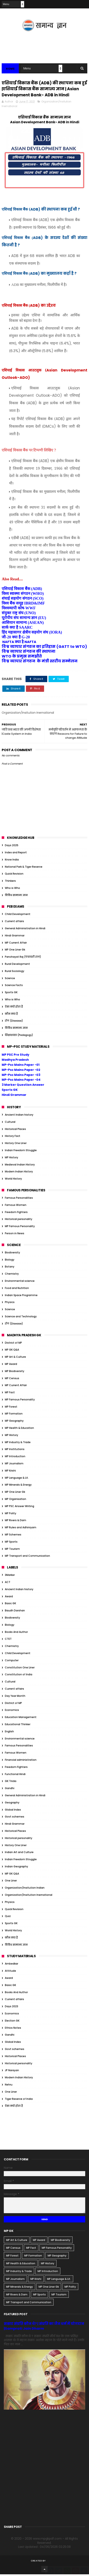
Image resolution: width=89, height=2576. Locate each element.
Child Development (17, 916)
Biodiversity (12, 1254)
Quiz (8, 1918)
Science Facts (14, 987)
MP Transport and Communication (27, 1557)
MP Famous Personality (20, 1228)
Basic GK (10, 1605)
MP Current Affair (16, 944)
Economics (12, 1712)
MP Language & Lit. (17, 1479)
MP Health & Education (19, 1429)
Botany (9, 1268)
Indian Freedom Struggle (21, 1152)
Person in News (14, 1235)
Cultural (10, 1123)
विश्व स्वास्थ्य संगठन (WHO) (23, 595)
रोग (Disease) (14, 1022)
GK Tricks (10, 1783)
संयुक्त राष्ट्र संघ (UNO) (19, 614)
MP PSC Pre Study (15, 1056)
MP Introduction (15, 1458)
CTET (8, 1641)
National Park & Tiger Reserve (23, 868)
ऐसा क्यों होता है (14, 1008)
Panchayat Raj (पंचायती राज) (23, 958)
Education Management (20, 1719)
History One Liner (16, 1145)
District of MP (13, 1344)
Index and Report (16, 854)
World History (13, 1180)
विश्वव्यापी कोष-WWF (19, 609)
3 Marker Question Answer (23, 1086)
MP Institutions (14, 1451)
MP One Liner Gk (15, 951)
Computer (12, 1662)
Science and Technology (21, 1318)
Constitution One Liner (20, 1669)
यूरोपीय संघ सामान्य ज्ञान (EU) (24, 619)
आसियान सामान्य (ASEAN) (23, 624)
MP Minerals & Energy (18, 1486)
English (9, 1733)
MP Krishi (10, 1472)
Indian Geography (16, 1868)
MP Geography (14, 1422)
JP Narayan (12, 2072)
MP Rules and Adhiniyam (20, 1529)
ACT (7, 1584)
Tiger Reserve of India (19, 2100)
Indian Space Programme (21, 1297)
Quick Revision (14, 875)
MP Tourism (12, 1550)
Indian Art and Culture (19, 1854)
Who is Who (12, 889)
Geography (12, 1804)
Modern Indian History (19, 1173)
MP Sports (11, 1543)
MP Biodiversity (14, 1373)
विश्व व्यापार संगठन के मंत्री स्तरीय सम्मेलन (39, 662)
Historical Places (15, 1130)
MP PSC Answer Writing (19, 1508)
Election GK (12, 2022)
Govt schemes (14, 1818)
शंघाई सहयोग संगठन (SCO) (22, 600)
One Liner (11, 1882)
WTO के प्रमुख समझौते (22, 657)
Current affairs (14, 923)
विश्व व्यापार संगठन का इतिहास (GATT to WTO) (44, 648)
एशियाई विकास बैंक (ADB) (22, 590)
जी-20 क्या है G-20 (16, 638)
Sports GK (11, 994)
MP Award (11, 1365)
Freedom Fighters (16, 1214)
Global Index (13, 1811)
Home (10, 69)
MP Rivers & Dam (15, 1522)
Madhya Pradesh (15, 1061)
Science (10, 980)
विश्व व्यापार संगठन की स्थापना (29, 653)
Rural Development (17, 965)
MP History (11, 1159)
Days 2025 (11, 847)
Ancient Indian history (19, 1116)
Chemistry (12, 1275)
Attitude (10, 1972)
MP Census (12, 1380)
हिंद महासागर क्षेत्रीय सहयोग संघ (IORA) (32, 634)
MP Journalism (14, 1465)
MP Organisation (15, 1500)
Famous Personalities (19, 1199)
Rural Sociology (14, 972)
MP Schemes (13, 1536)
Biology (9, 1261)
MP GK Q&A (12, 1351)
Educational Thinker (17, 1726)
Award (9, 1598)
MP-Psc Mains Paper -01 (20, 1066)
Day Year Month (15, 1697)
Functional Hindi (15, 1776)
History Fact (12, 1138)
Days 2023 (11, 2008)
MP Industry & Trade (18, 1444)
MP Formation (14, 1415)
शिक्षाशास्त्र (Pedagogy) (19, 1036)
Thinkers (10, 882)
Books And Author (16, 1633)
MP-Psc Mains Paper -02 (21, 1071)
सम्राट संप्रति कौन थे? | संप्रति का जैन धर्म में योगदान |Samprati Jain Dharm (44, 2328)
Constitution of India (18, 1676)
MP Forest (11, 1408)
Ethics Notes (13, 2029)
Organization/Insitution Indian (24, 1889)
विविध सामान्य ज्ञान (16, 897)
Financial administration (20, 1761)
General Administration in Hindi (25, 930)
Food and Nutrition (17, 1289)
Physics (10, 1304)
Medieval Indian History (20, 1166)
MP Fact (10, 1394)
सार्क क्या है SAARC (18, 629)
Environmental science (20, 1282)
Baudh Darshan (15, 1612)
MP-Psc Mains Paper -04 (21, 1081)
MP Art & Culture (15, 1358)
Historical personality (18, 1221)
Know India (12, 861)
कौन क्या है (11, 1015)
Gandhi (9, 1790)
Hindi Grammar (14, 937)
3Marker (10, 1577)
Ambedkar (11, 1965)
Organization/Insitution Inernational (28, 1896)
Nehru (8, 2086)
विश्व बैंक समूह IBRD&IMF (23, 605)
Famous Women (15, 1206)
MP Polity (10, 1515)
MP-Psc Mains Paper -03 (21, 1076)
